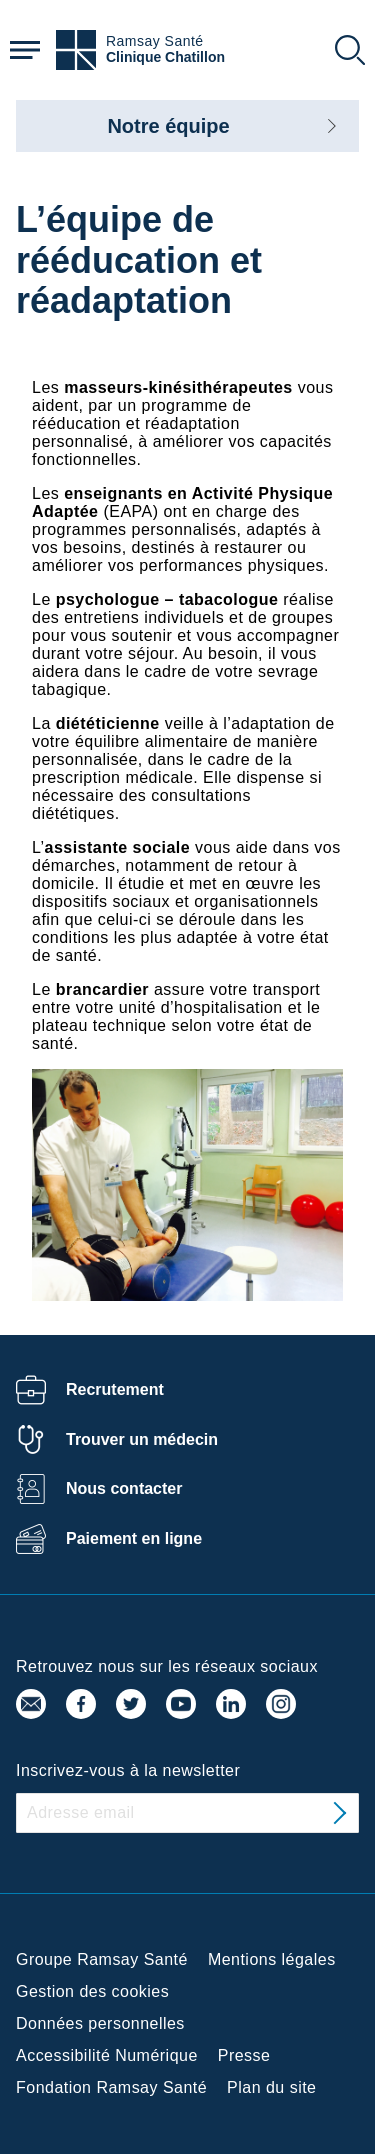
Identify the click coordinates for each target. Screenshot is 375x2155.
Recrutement (115, 1389)
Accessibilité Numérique (107, 2055)
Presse (244, 2055)
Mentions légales (272, 1959)
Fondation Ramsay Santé (111, 2087)
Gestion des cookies (92, 1991)
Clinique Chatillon (165, 57)
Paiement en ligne (134, 1538)
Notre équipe (168, 126)
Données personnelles (100, 2023)
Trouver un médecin (142, 1439)
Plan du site (271, 2087)
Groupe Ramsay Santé (102, 1959)
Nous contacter (124, 1488)
